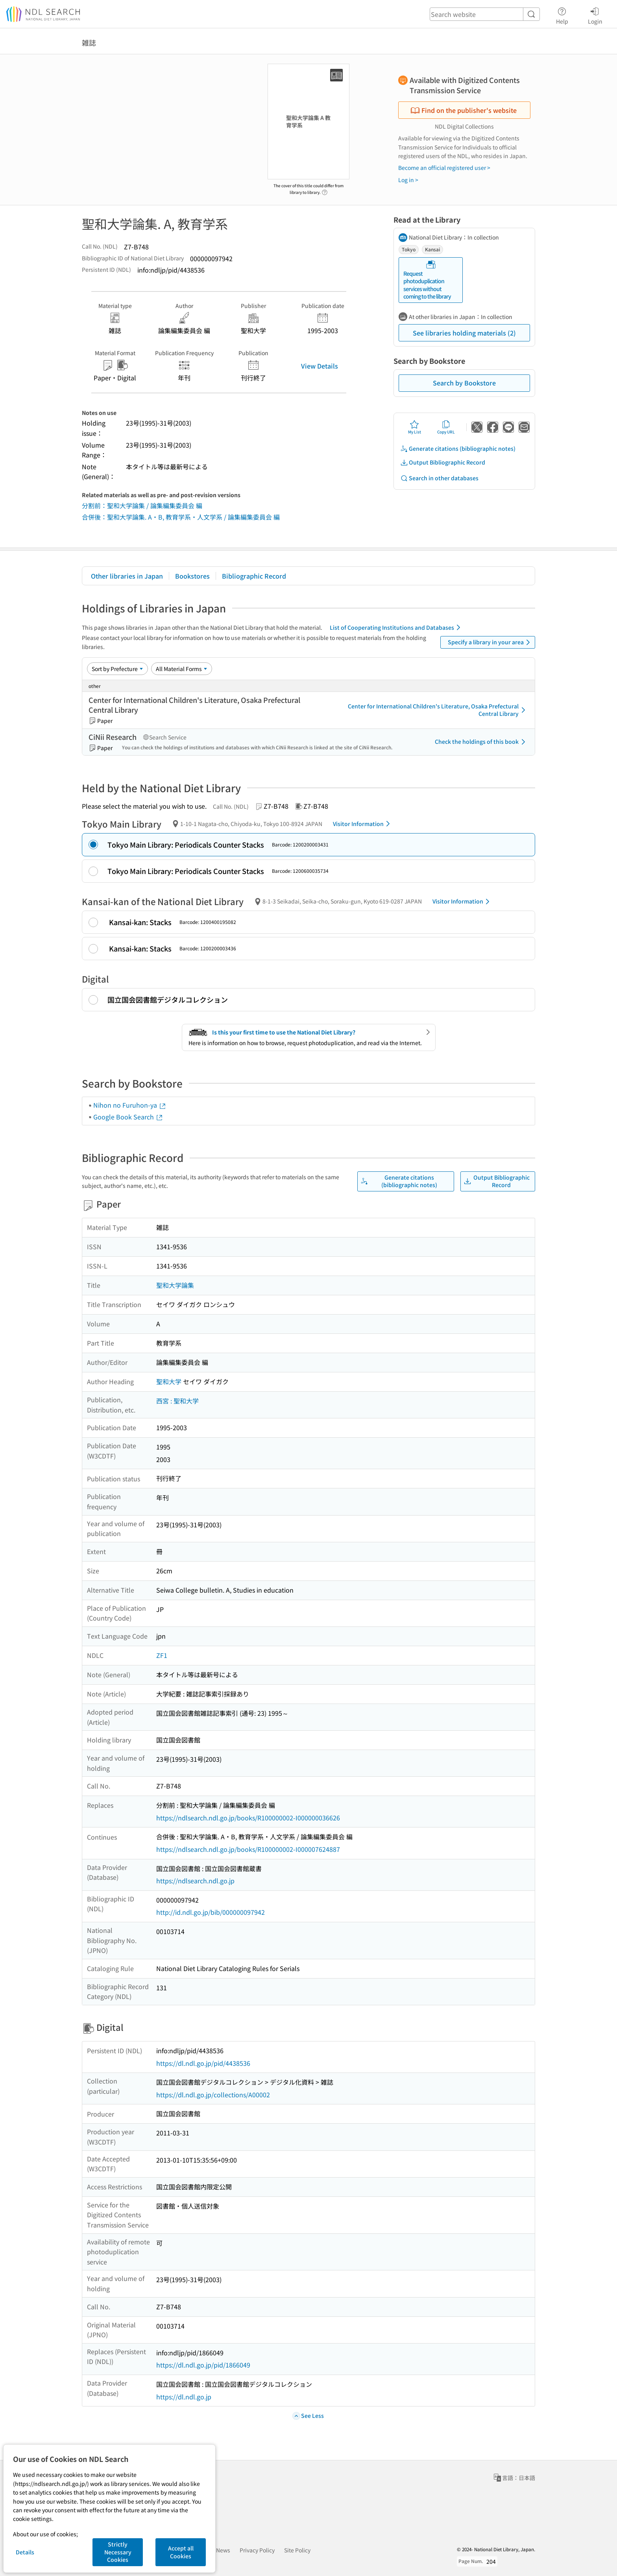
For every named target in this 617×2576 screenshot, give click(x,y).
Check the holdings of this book (481, 742)
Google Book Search (128, 1116)
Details (25, 2552)
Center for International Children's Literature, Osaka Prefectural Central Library (438, 710)
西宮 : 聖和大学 (177, 1400)
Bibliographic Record (254, 576)
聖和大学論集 (175, 1285)
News (223, 2550)
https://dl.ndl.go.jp (183, 2396)
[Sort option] (117, 668)
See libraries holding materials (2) (464, 332)
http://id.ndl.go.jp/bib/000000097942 (210, 1912)
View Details (319, 366)
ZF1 (161, 1655)
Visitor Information (363, 823)
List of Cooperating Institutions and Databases (396, 627)
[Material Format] (181, 668)
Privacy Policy (257, 2550)
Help (562, 14)
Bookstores (192, 576)
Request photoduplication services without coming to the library (427, 280)
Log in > (408, 180)
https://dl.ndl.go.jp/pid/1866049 (203, 2364)
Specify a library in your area (490, 642)
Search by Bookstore (464, 382)
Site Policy (297, 2550)
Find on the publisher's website (463, 110)
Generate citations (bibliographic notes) (457, 448)
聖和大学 (168, 1381)
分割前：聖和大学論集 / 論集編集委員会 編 (142, 505)
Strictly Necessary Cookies (117, 2551)
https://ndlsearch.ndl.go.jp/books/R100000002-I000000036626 (248, 1817)
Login (595, 14)
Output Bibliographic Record (442, 462)
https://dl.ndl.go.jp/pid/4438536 (203, 2063)
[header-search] (485, 14)
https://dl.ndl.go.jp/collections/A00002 (213, 2094)
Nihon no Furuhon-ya (129, 1105)
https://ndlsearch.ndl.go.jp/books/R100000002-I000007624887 (248, 1849)
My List (414, 427)
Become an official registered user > (444, 167)
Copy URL (446, 427)
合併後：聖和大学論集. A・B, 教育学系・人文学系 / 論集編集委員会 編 (181, 517)
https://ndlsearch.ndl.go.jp (195, 1880)
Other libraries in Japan (127, 576)
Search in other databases (439, 478)
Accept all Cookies (181, 2552)
